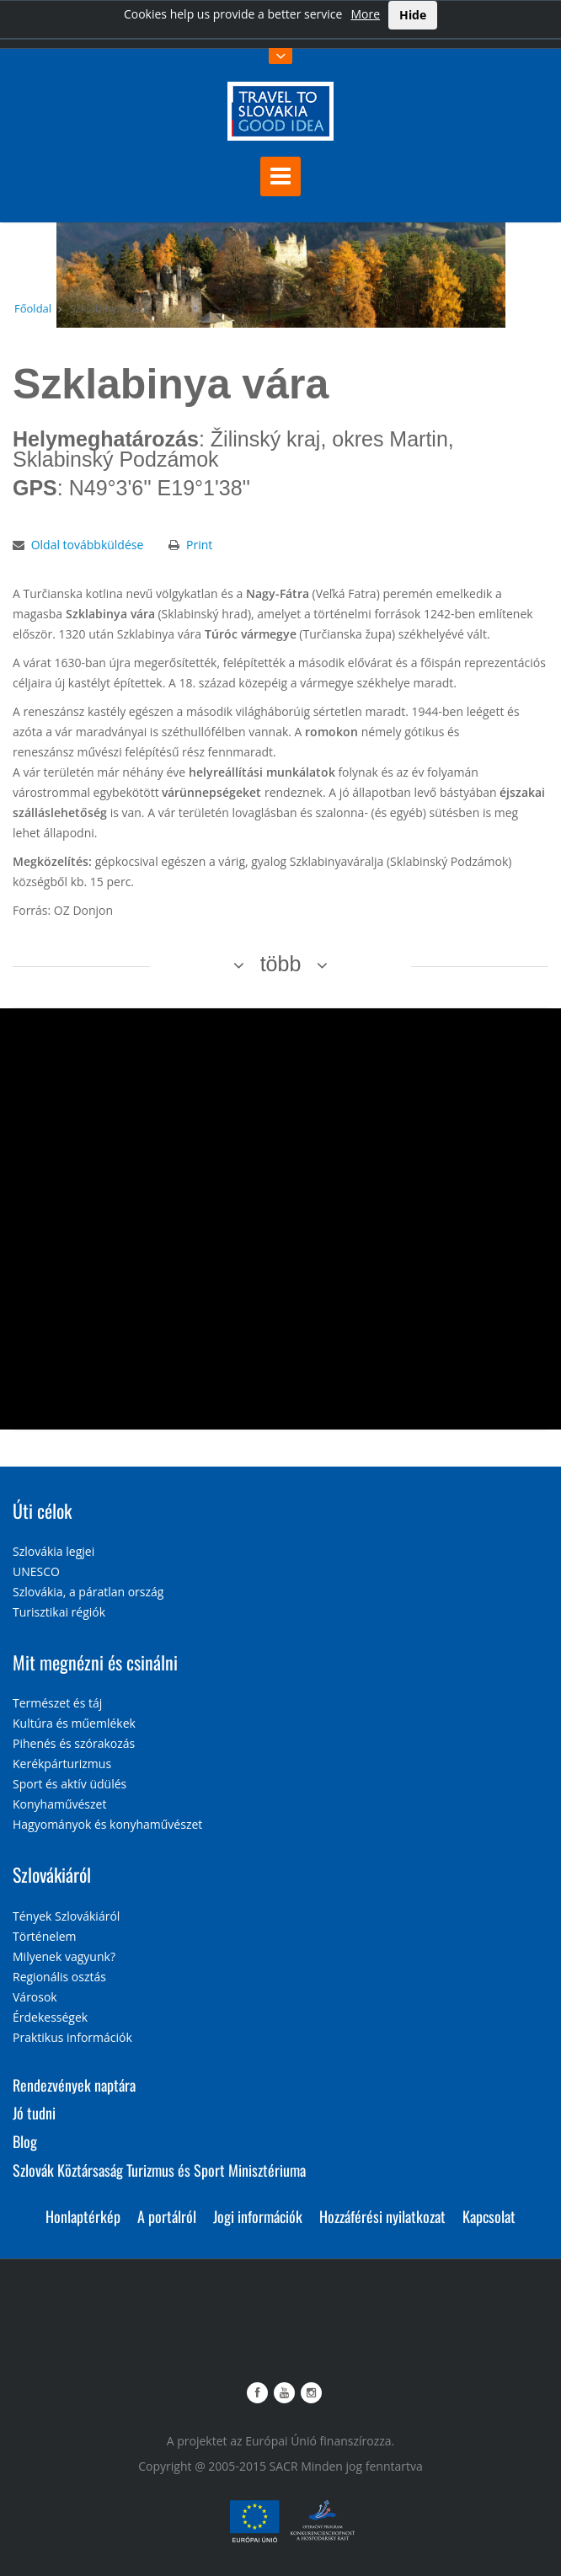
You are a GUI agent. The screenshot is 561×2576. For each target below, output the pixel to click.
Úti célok (42, 1510)
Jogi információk (257, 2216)
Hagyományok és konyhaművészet (107, 1824)
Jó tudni (34, 2113)
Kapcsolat (489, 2216)
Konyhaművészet (59, 1804)
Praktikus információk (72, 2037)
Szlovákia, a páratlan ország (88, 1592)
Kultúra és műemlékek (74, 1723)
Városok (35, 1997)
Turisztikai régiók (59, 1612)
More (365, 14)
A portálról (166, 2216)
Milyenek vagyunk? (64, 1956)
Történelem (45, 1936)
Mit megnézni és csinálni (95, 1662)
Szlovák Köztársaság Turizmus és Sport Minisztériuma (159, 2170)
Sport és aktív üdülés (69, 1784)
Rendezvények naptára (74, 2085)
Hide (412, 15)
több (281, 963)
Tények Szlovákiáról (66, 1916)
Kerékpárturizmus (62, 1764)
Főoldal (32, 308)
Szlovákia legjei (53, 1551)
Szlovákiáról (52, 1874)
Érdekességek (50, 2017)
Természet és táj (57, 1703)
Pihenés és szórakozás (74, 1743)
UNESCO (36, 1571)
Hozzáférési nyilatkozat (382, 2216)
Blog (25, 2141)
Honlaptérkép (82, 2216)
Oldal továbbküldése (87, 545)
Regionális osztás (59, 1977)
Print (199, 545)
